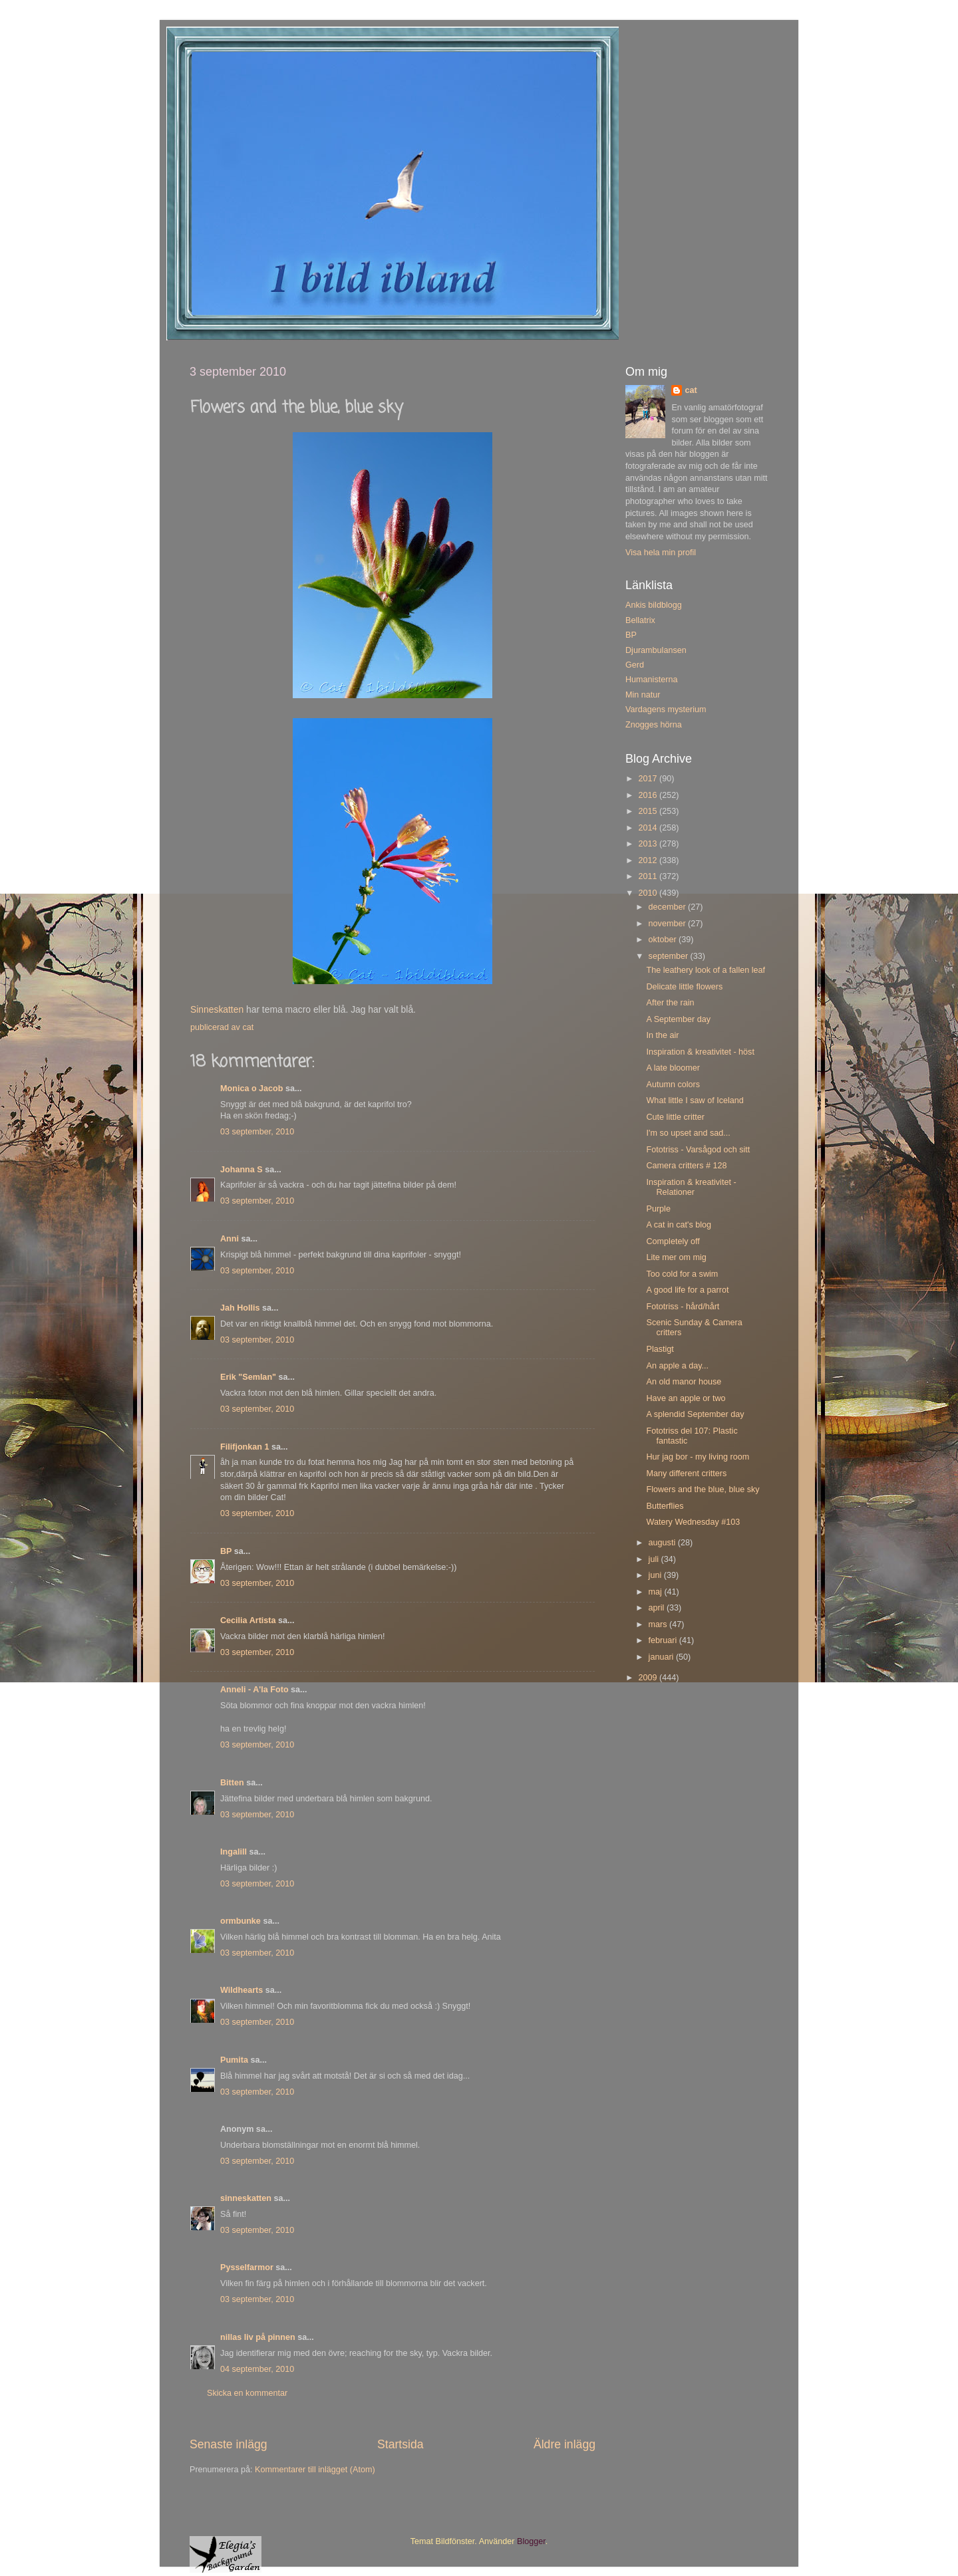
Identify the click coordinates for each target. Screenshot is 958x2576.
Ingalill (233, 1852)
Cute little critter (675, 1117)
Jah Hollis (240, 1308)
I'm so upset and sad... (688, 1133)
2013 (648, 843)
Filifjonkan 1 (244, 1447)
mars (659, 1624)
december (669, 907)
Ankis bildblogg (653, 605)
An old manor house (683, 1381)
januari (662, 1657)
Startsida (400, 2444)
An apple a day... (677, 1365)
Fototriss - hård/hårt (682, 1306)
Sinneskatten (216, 1009)
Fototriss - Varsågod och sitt (698, 1149)
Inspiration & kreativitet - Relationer (691, 1187)
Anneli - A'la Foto (254, 1689)
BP (226, 1551)
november (669, 923)
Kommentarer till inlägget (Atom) (315, 2469)
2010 (648, 893)
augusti (663, 1542)
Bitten (232, 1782)
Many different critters (686, 1473)
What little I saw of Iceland (694, 1100)
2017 (648, 778)
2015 (648, 811)
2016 (648, 795)
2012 (648, 860)
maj (657, 1592)
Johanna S (241, 1169)
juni (656, 1575)
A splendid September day (695, 1414)
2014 (648, 828)
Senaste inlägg (228, 2444)
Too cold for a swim (682, 1274)
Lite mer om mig (676, 1257)
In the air (662, 1035)
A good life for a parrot (687, 1290)
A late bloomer (673, 1068)
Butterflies (664, 1506)
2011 (648, 876)
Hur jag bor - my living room (697, 1457)
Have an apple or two (685, 1398)
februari (664, 1640)
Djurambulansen (656, 650)
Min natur (643, 695)
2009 (648, 1677)
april (658, 1607)
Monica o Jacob (251, 1088)
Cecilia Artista (248, 1620)
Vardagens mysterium (666, 709)
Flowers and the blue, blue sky (702, 1489)
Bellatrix (640, 620)
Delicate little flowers (684, 986)
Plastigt (659, 1349)
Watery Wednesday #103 (693, 1522)
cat (691, 390)
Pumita (234, 2060)
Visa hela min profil (660, 552)
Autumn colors (673, 1084)
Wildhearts (241, 1990)
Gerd (634, 665)
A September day (678, 1019)
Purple (658, 1209)
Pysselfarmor (246, 2267)
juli (655, 1559)
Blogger (531, 2541)
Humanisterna (651, 679)
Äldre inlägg (564, 2444)
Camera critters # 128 (686, 1165)
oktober (664, 939)
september (670, 956)
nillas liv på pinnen (257, 2337)
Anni (229, 1238)
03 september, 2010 (257, 1131)
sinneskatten (245, 2198)
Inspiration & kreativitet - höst (700, 1052)
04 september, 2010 (257, 2369)
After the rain (670, 1002)
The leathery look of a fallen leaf (705, 970)
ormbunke (240, 1921)
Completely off (672, 1241)
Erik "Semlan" (248, 1377)
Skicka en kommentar (247, 2393)
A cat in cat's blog (678, 1224)
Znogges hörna (653, 724)
